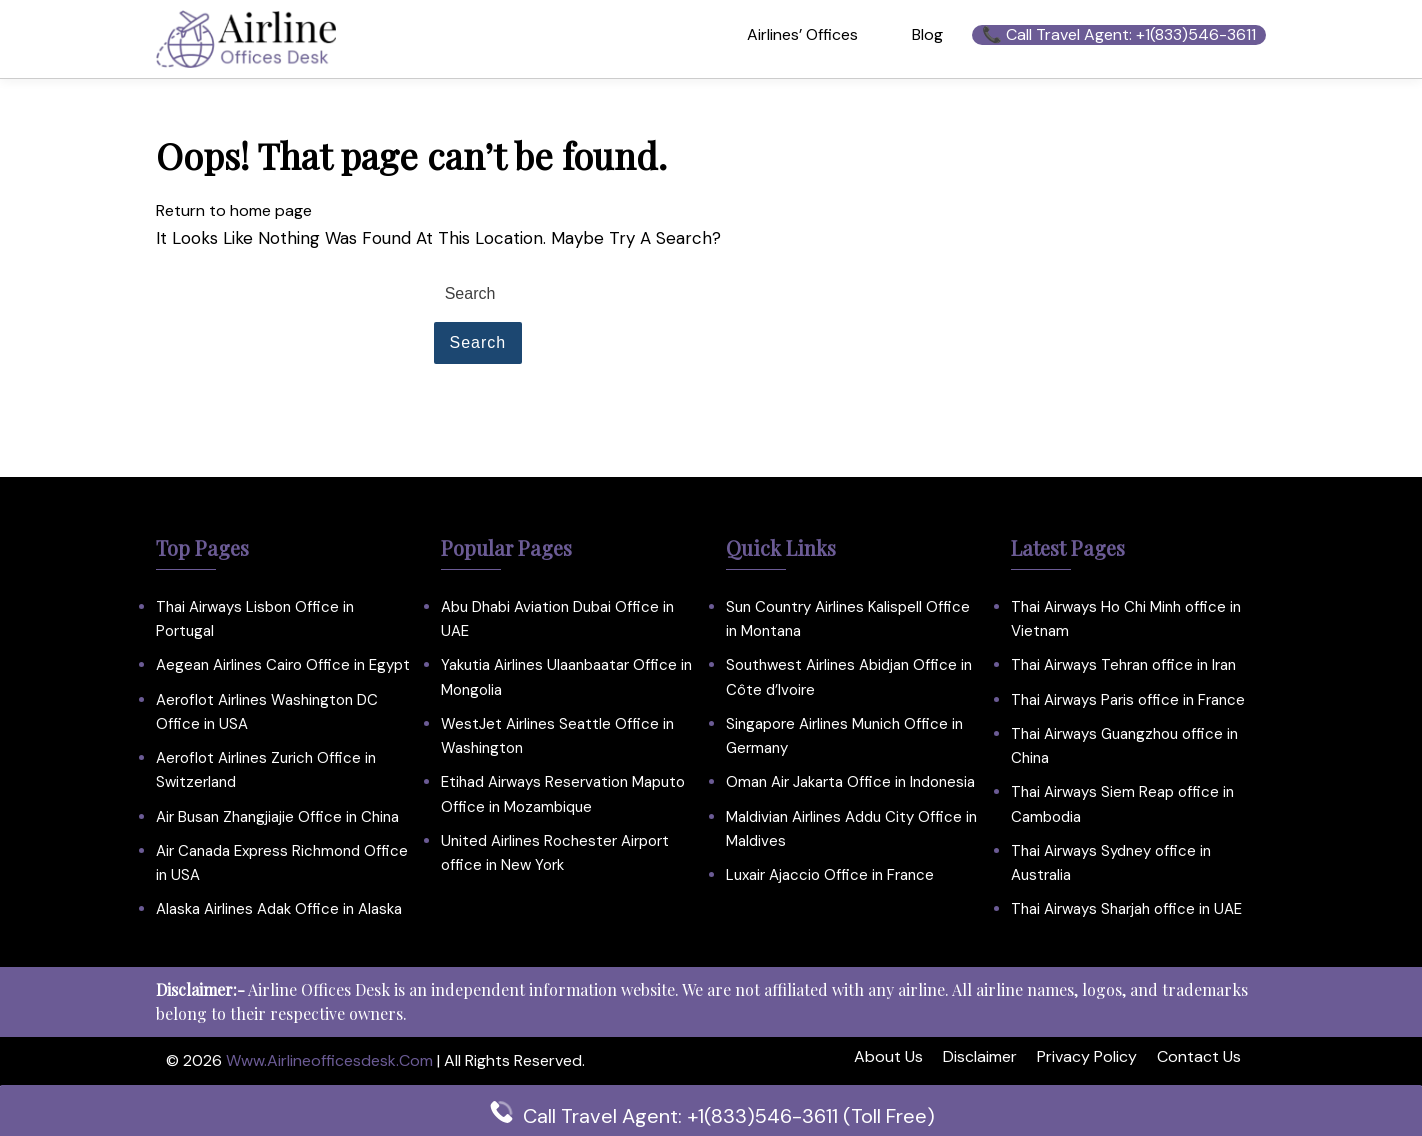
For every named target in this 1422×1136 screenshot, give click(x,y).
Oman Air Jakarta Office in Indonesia (850, 782)
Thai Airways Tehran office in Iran (1123, 665)
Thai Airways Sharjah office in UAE (1126, 909)
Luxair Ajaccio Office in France (830, 875)
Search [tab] (478, 342)
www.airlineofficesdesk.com (329, 1060)
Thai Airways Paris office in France (1128, 700)
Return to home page (234, 210)
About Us (888, 1056)
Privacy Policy (1087, 1056)
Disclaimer (980, 1056)
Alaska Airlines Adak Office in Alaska (279, 909)
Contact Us (1199, 1056)
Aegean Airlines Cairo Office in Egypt (283, 665)
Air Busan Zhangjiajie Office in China (277, 817)
